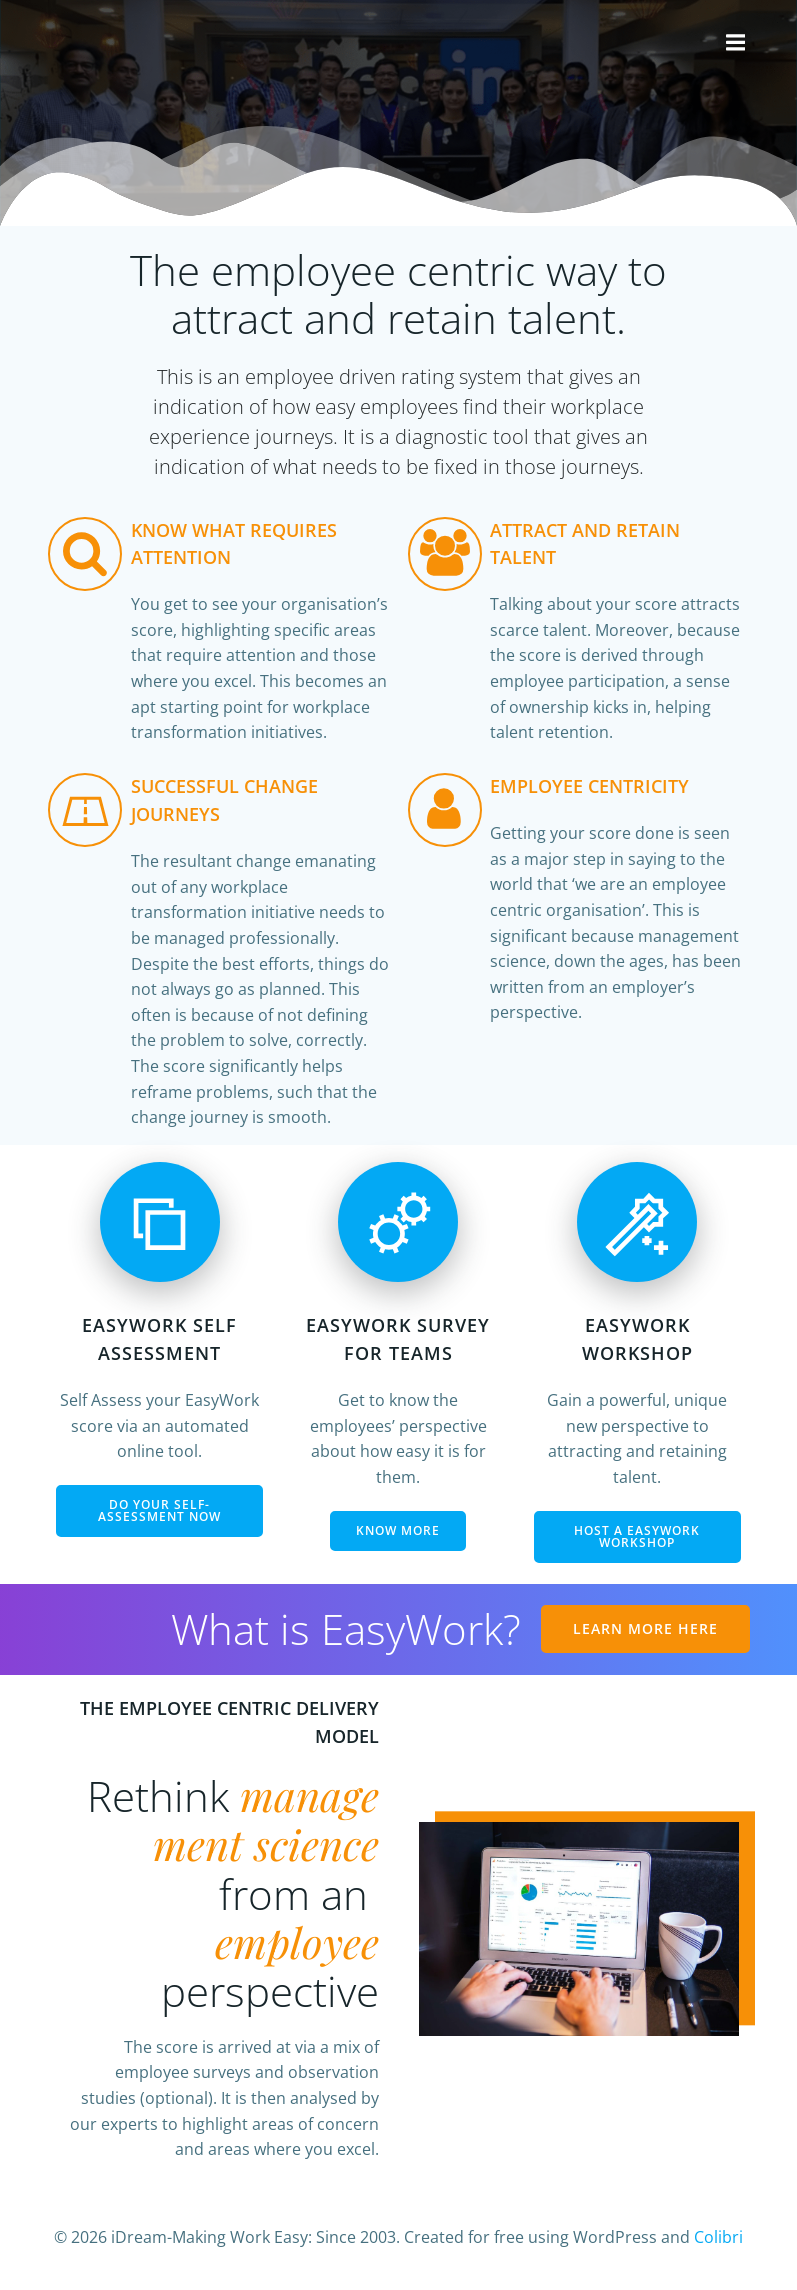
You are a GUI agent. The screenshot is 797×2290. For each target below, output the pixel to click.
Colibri (718, 2236)
